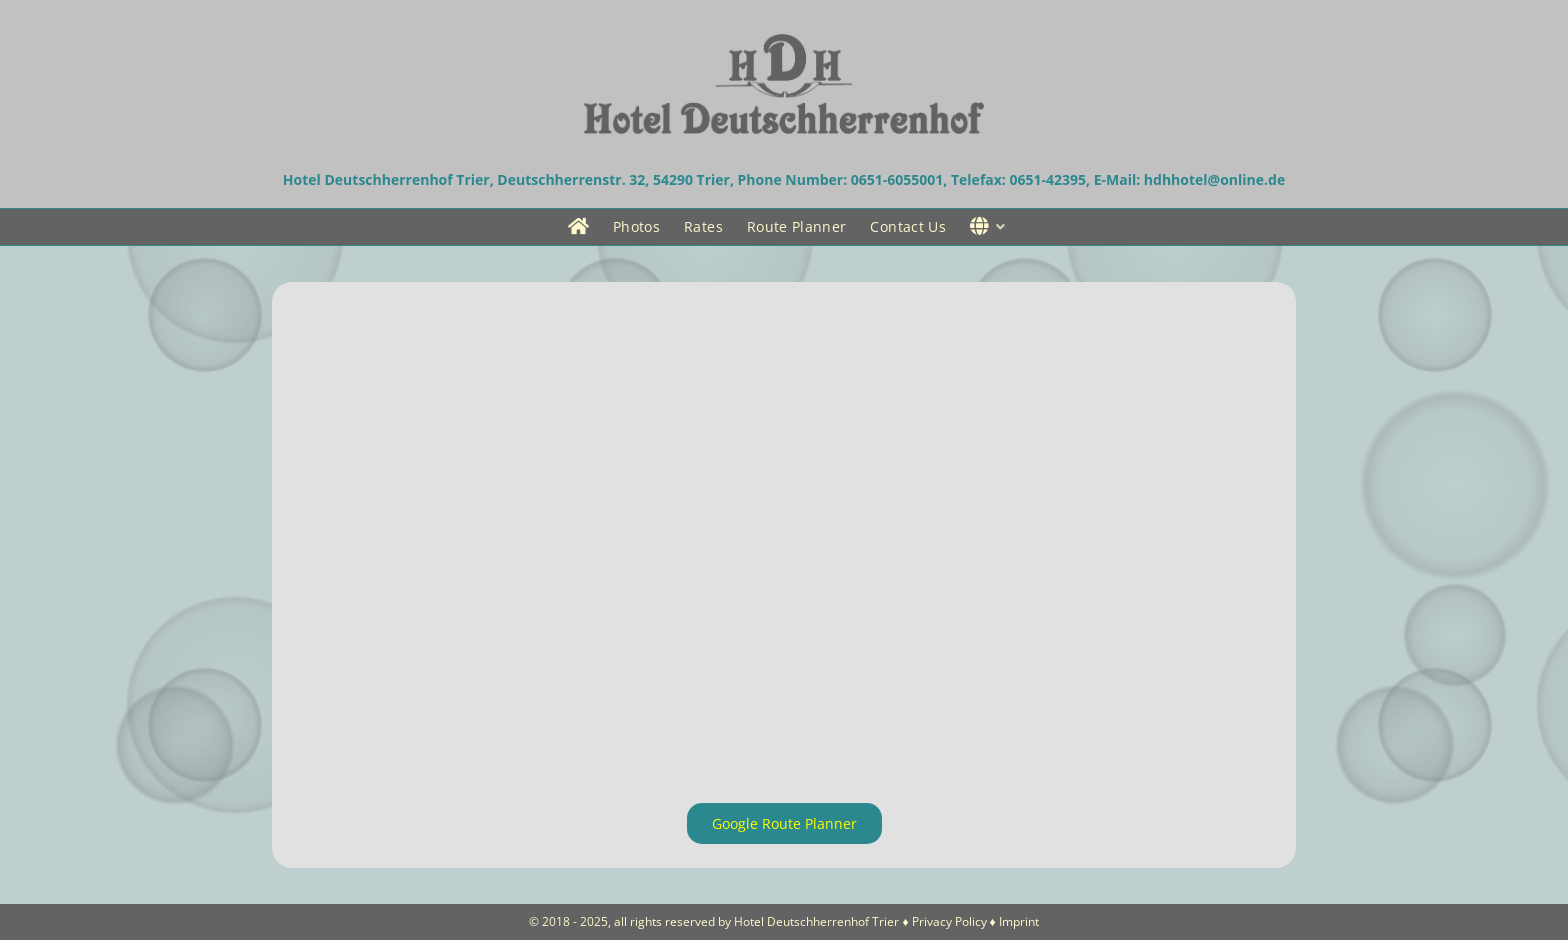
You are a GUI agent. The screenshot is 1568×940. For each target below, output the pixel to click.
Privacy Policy (949, 921)
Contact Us (908, 226)
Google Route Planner (784, 823)
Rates (703, 226)
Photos (636, 226)
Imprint (1019, 921)
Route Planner (797, 226)
